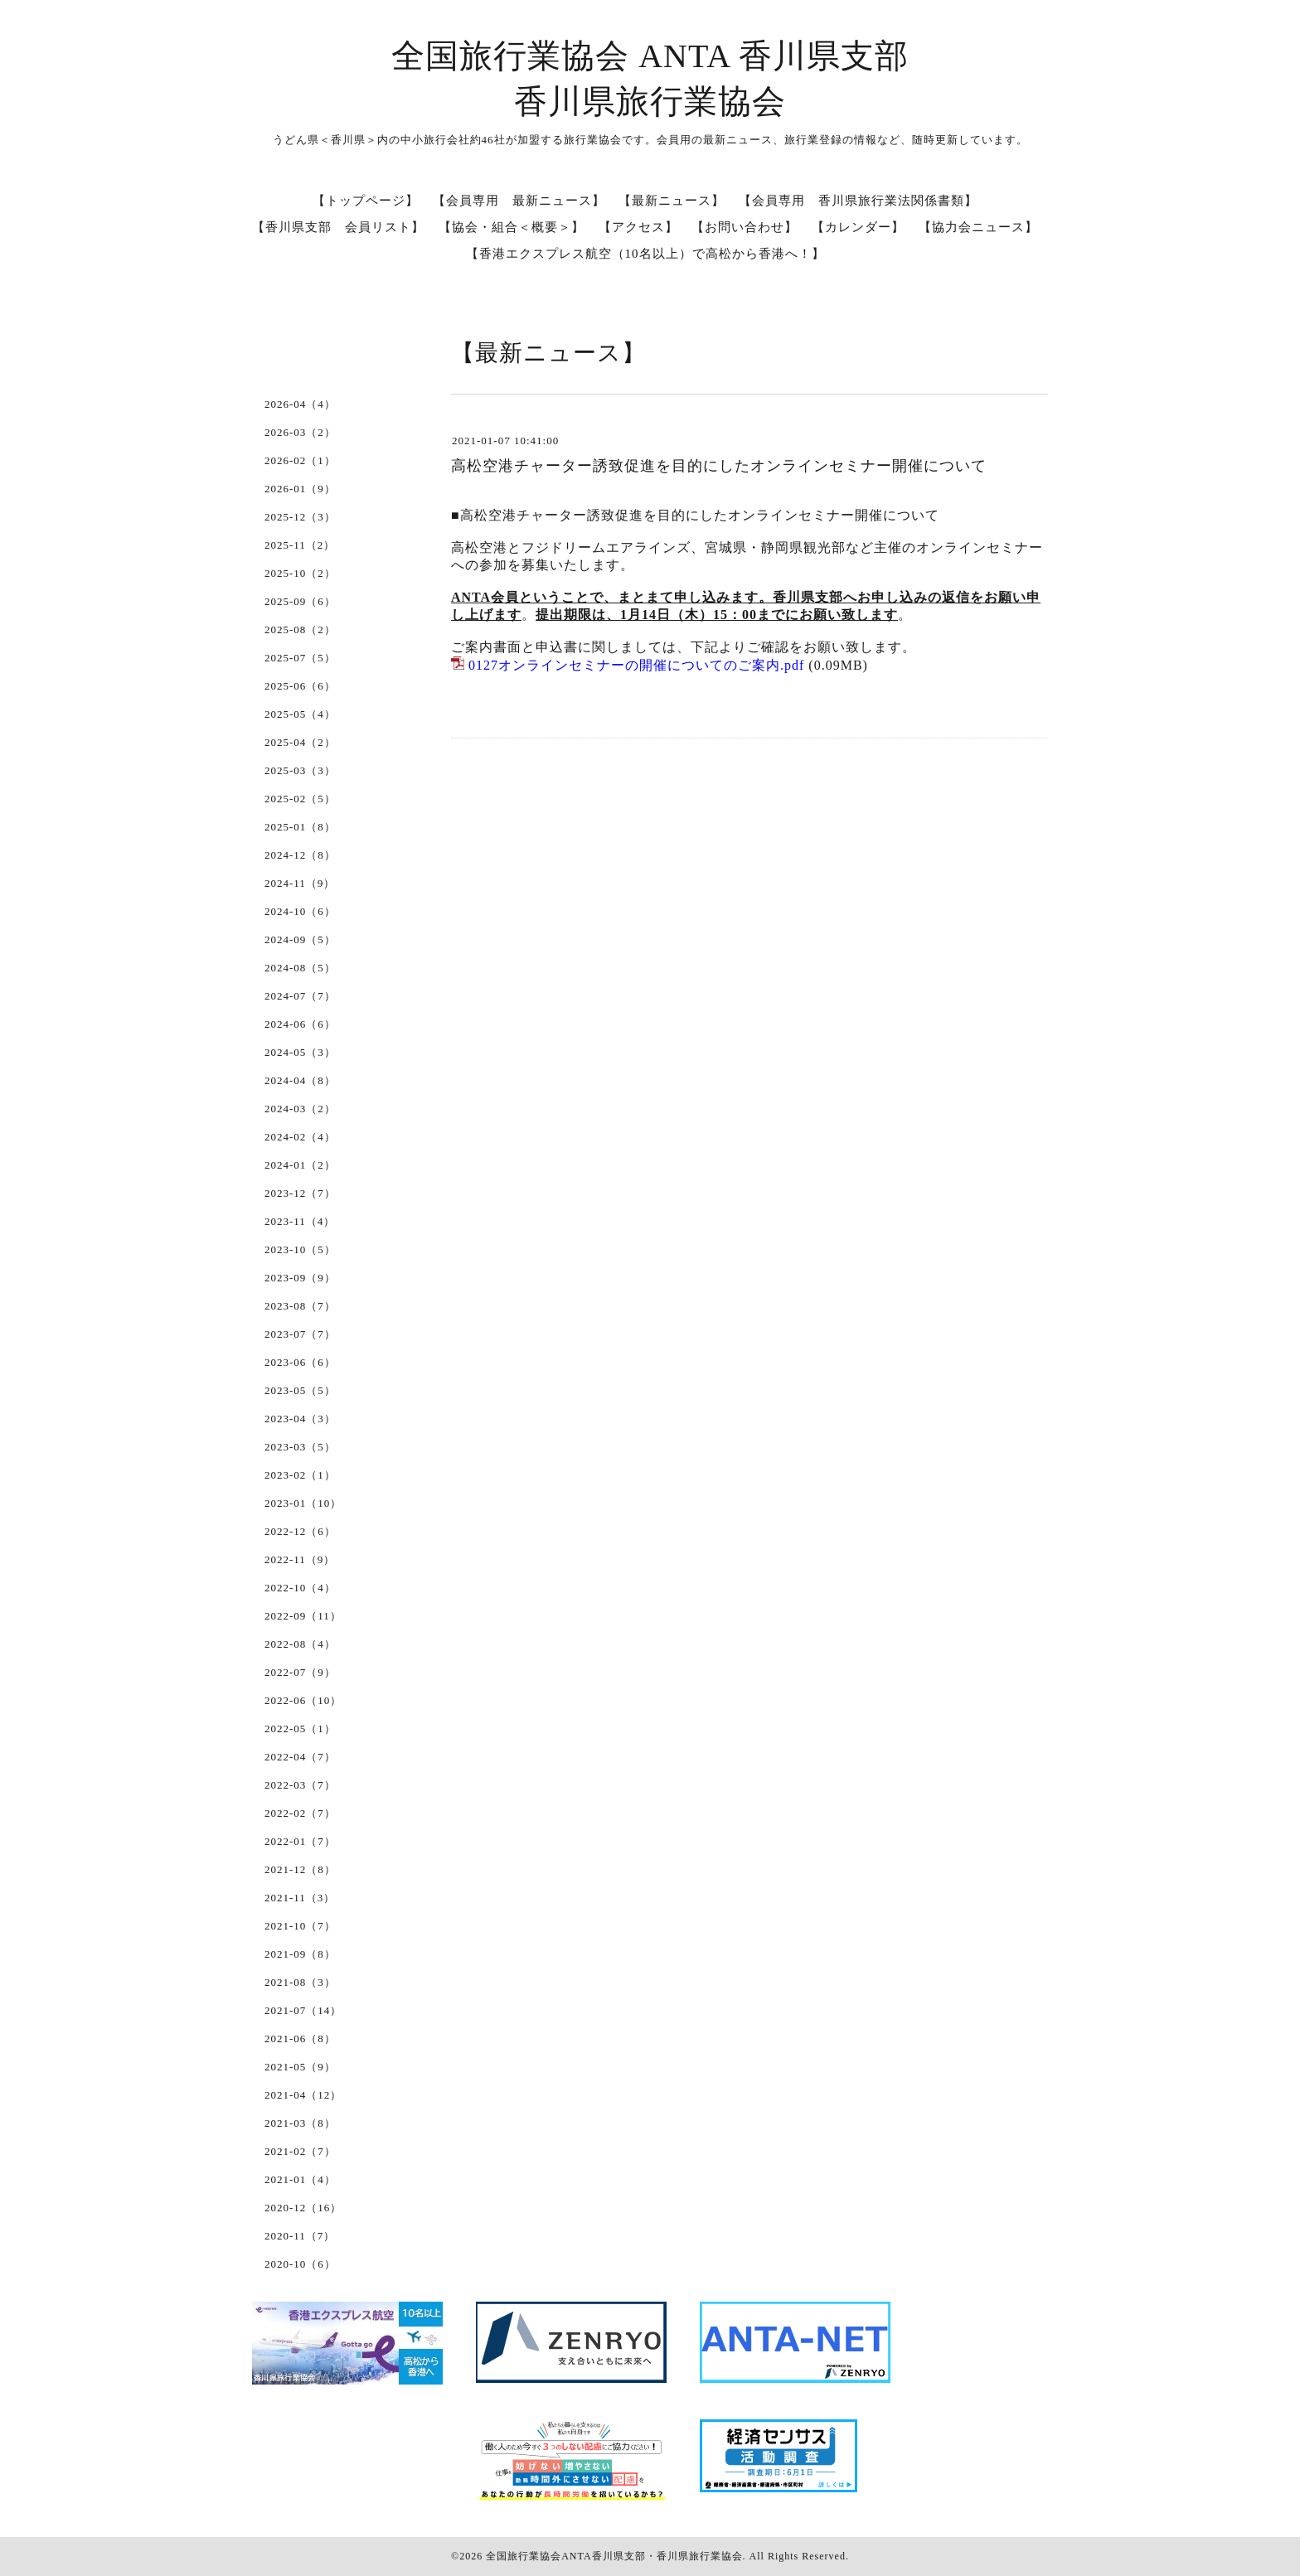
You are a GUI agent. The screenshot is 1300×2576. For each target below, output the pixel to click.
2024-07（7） (300, 996)
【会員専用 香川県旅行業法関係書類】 (858, 200)
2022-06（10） (303, 1700)
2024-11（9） (299, 883)
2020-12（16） (303, 2207)
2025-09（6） (300, 601)
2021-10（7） (300, 1926)
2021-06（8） (300, 2038)
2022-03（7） (300, 1785)
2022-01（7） (300, 1841)
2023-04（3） (300, 1418)
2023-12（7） (300, 1193)
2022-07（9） (300, 1672)
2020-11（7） (299, 2236)
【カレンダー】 (858, 227)
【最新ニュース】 (671, 200)
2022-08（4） (300, 1644)
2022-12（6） (300, 1531)
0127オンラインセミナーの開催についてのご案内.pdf (636, 665)
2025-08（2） (300, 629)
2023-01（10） (303, 1503)
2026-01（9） (300, 488)
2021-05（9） (300, 2066)
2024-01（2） (300, 1165)
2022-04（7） (300, 1756)
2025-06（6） (300, 686)
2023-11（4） (299, 1221)
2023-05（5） (300, 1390)
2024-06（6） (300, 1024)
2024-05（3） (300, 1052)
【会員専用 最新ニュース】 (519, 200)
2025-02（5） (300, 798)
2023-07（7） (300, 1334)
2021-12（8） (300, 1869)
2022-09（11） (303, 1616)
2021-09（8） (300, 1954)
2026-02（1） (300, 460)
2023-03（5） (300, 1447)
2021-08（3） (300, 1982)
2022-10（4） (300, 1587)
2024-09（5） (300, 939)
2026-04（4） (300, 404)
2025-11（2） (299, 545)
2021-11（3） (299, 1897)
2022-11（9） (299, 1559)
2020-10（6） (300, 2264)
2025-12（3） (300, 517)
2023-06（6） (300, 1362)
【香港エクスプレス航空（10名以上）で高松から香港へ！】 (645, 253)
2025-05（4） (300, 714)
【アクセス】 (638, 227)
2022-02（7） (300, 1813)
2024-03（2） (300, 1108)
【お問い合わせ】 (744, 227)
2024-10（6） (300, 911)
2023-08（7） (300, 1306)
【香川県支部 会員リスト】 (338, 227)
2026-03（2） (300, 432)
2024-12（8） (300, 855)
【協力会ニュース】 (978, 227)
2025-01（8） (300, 827)
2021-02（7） (300, 2151)
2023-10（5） (300, 1249)
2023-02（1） (300, 1475)
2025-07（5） (300, 657)
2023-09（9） (300, 1277)
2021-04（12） (303, 2095)
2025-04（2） (300, 742)
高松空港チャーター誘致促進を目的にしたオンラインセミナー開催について (719, 466)
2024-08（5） (300, 967)
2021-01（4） (300, 2179)
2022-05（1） (300, 1728)
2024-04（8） (300, 1080)
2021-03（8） (300, 2123)
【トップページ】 (366, 200)
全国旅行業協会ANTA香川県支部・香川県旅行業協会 (614, 2556)
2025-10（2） (300, 573)
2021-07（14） (303, 2010)
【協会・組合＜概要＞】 (512, 227)
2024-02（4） (300, 1137)
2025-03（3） (300, 770)
